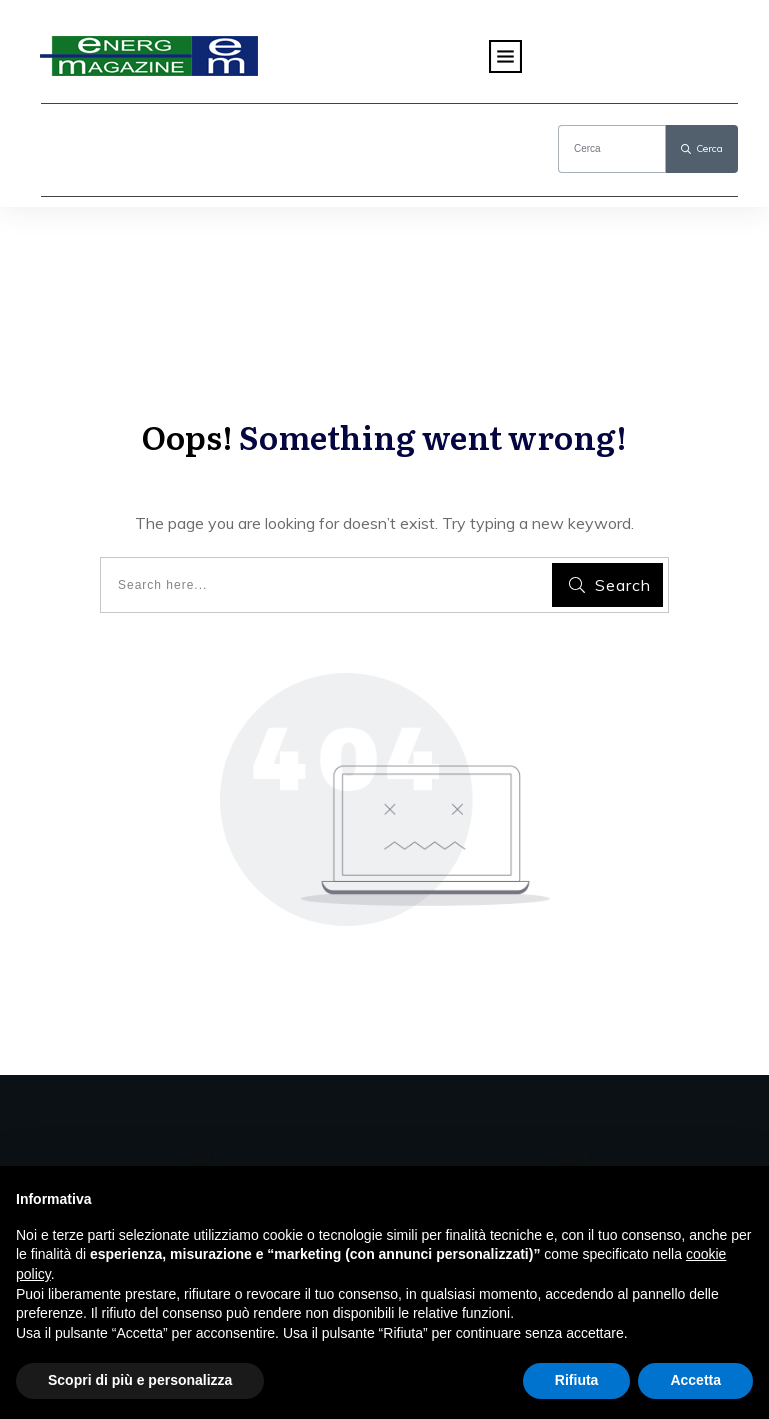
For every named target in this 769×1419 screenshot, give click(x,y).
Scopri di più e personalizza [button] (140, 1380)
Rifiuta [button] (577, 1380)
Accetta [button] (695, 1380)
